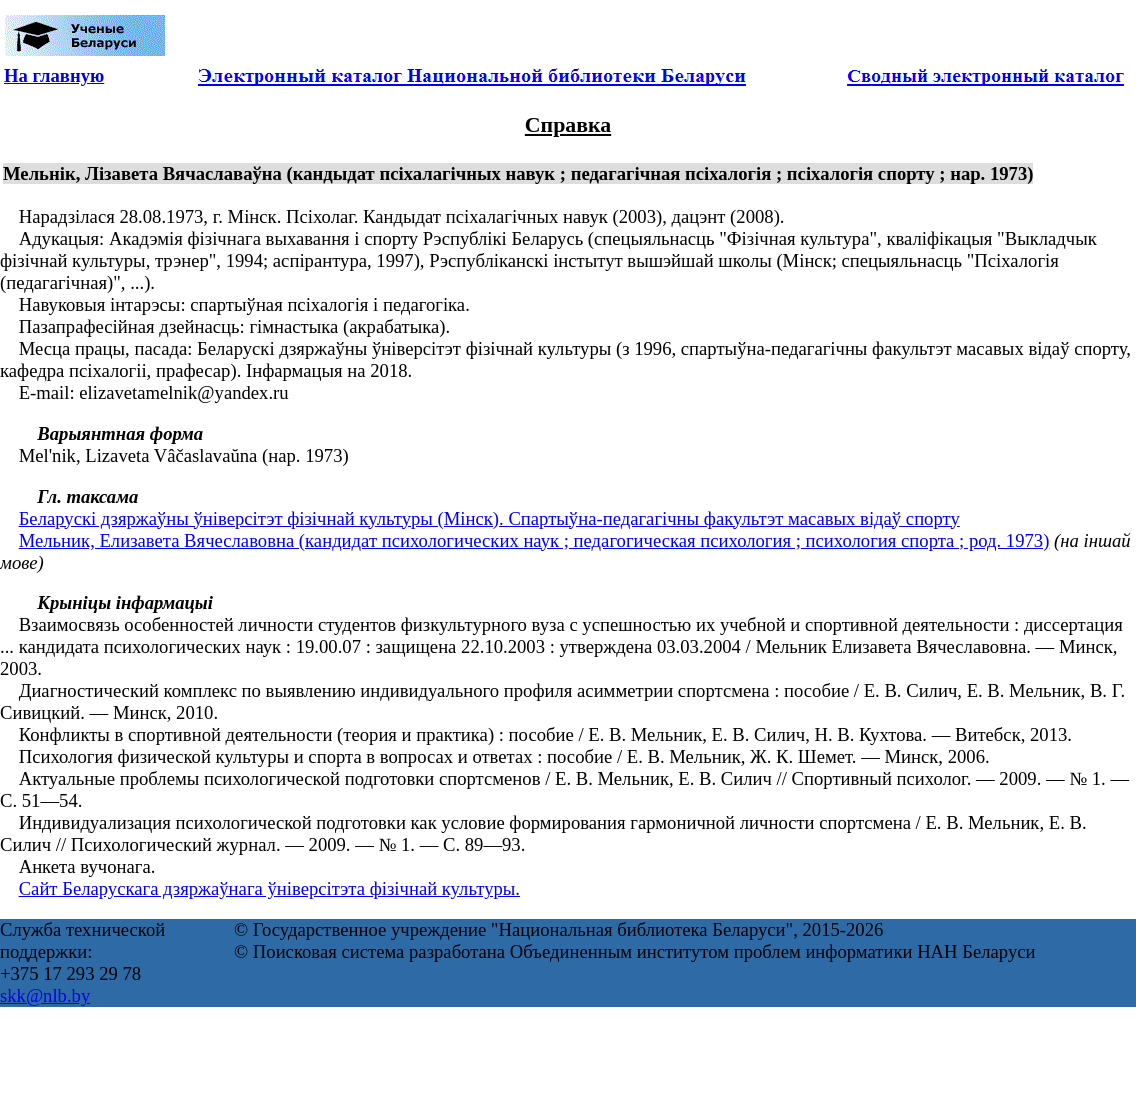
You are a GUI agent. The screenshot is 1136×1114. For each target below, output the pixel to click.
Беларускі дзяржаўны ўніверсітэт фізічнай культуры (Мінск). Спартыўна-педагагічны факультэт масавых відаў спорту (489, 518)
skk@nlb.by (45, 995)
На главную (54, 75)
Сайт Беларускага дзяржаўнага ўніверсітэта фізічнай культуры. (269, 888)
